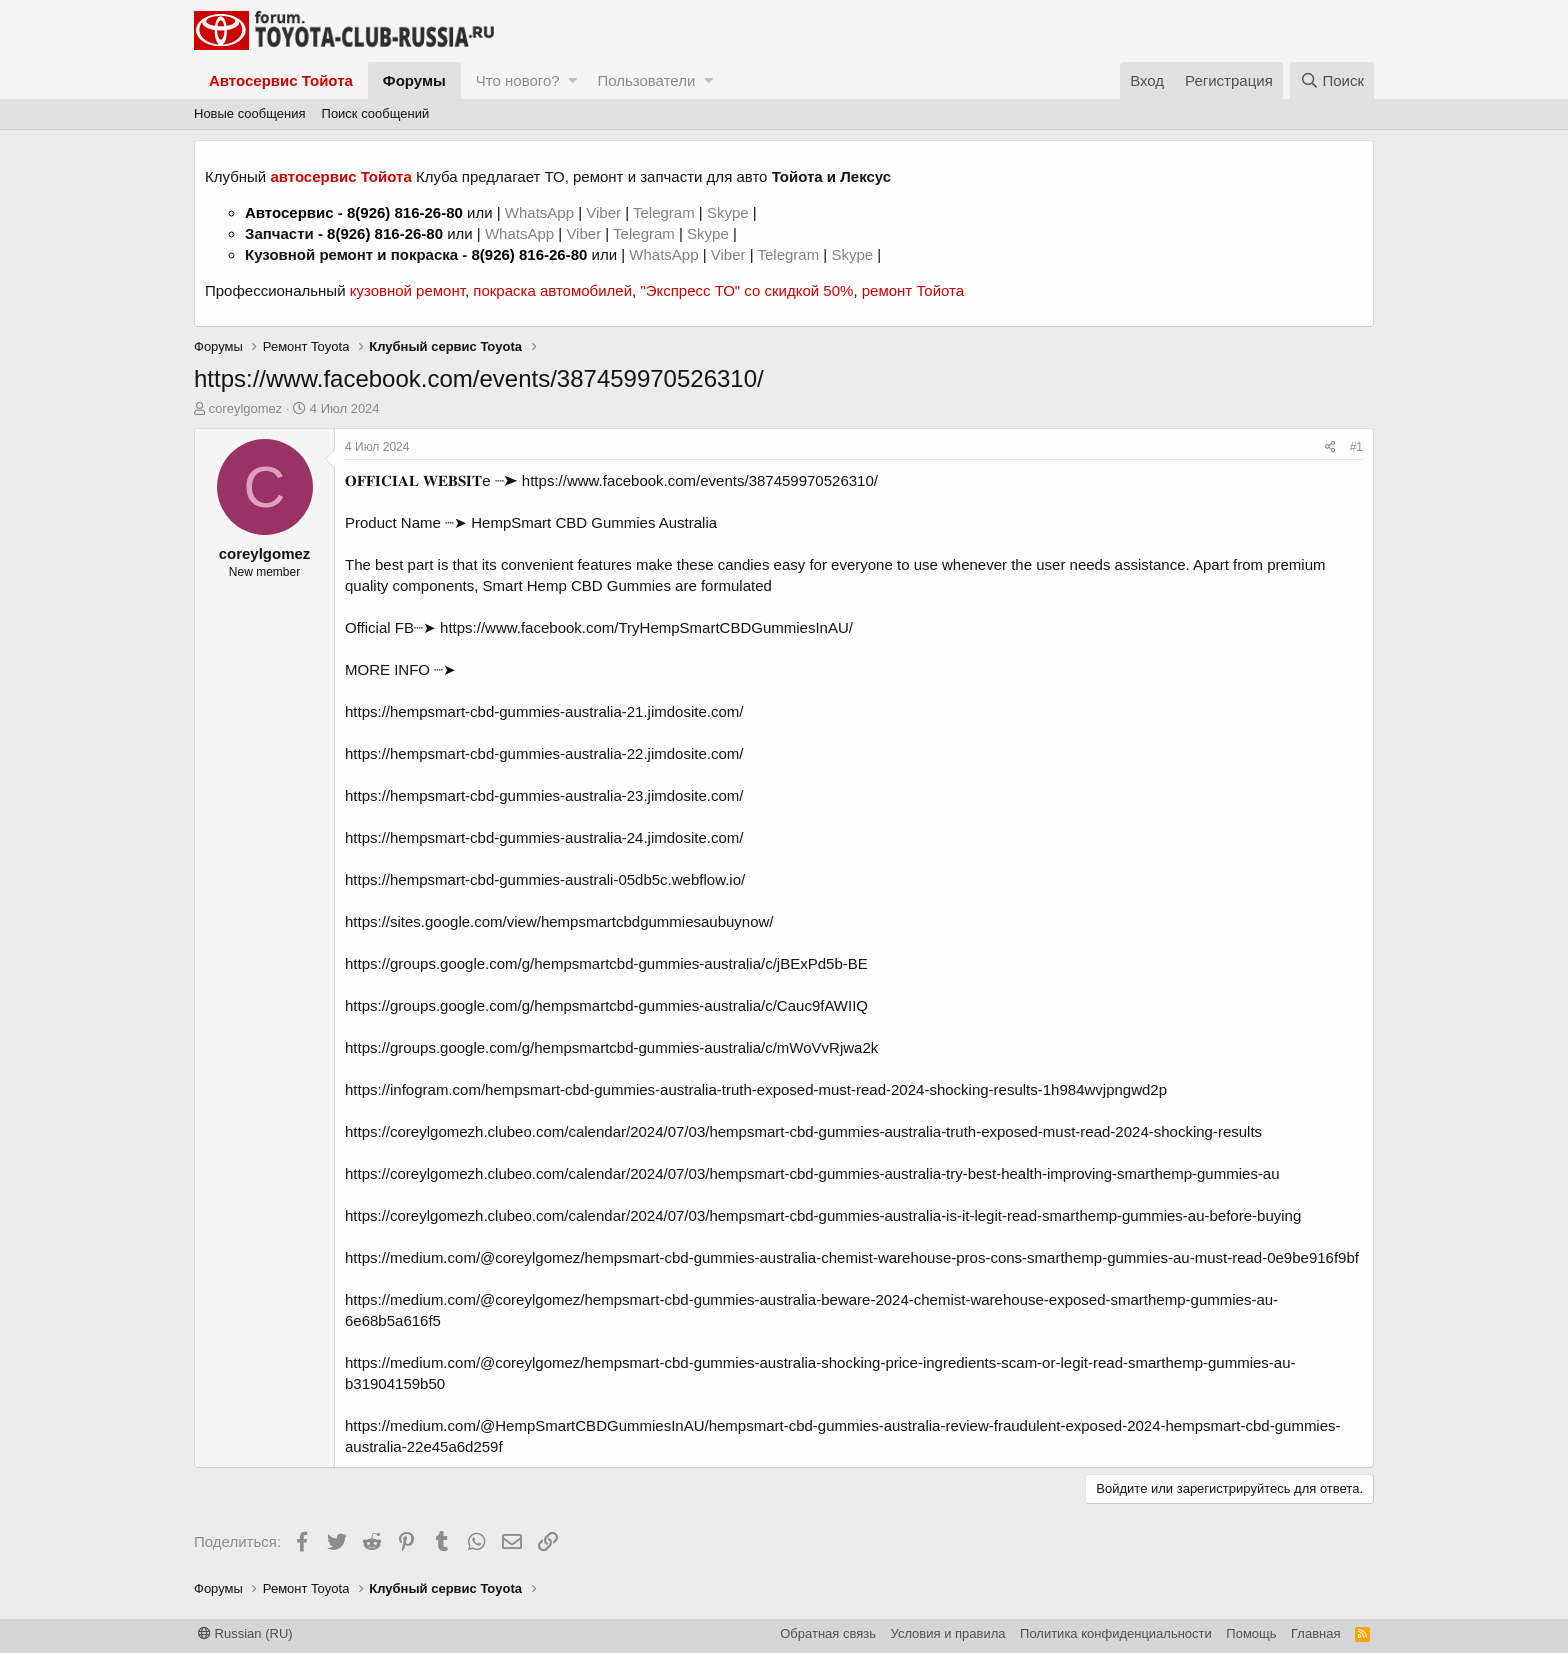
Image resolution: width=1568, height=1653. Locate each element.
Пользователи (646, 80)
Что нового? (518, 80)
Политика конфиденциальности (1116, 1633)
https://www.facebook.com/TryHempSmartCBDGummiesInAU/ (646, 627)
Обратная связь (828, 1633)
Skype (730, 212)
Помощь (1251, 1633)
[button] (572, 80)
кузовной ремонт (407, 290)
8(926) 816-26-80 (405, 212)
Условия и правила (948, 1633)
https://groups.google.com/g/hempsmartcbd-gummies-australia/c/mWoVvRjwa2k (611, 1047)
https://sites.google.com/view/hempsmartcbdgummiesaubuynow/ (559, 921)
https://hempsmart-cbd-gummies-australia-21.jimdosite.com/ (544, 711)
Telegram (666, 212)
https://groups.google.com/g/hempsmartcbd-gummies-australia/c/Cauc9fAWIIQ (606, 1005)
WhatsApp (541, 212)
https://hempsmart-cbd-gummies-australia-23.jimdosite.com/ (544, 795)
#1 (1356, 447)
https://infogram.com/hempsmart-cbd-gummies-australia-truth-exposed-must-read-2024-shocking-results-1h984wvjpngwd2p (756, 1089)
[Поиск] (1332, 80)
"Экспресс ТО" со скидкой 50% (746, 290)
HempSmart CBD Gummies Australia (594, 522)
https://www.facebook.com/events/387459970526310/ (700, 480)
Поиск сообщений (376, 113)
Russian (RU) (245, 1633)
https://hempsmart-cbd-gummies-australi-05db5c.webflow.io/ (545, 879)
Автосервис (289, 212)
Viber (603, 212)
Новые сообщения (250, 113)
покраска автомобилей (552, 290)
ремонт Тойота (913, 290)
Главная (1315, 1633)
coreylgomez (246, 408)
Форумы (414, 80)
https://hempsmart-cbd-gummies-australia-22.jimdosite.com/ (544, 753)
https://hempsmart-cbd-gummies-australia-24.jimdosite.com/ (544, 837)
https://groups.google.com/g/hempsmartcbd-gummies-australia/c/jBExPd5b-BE (606, 963)
